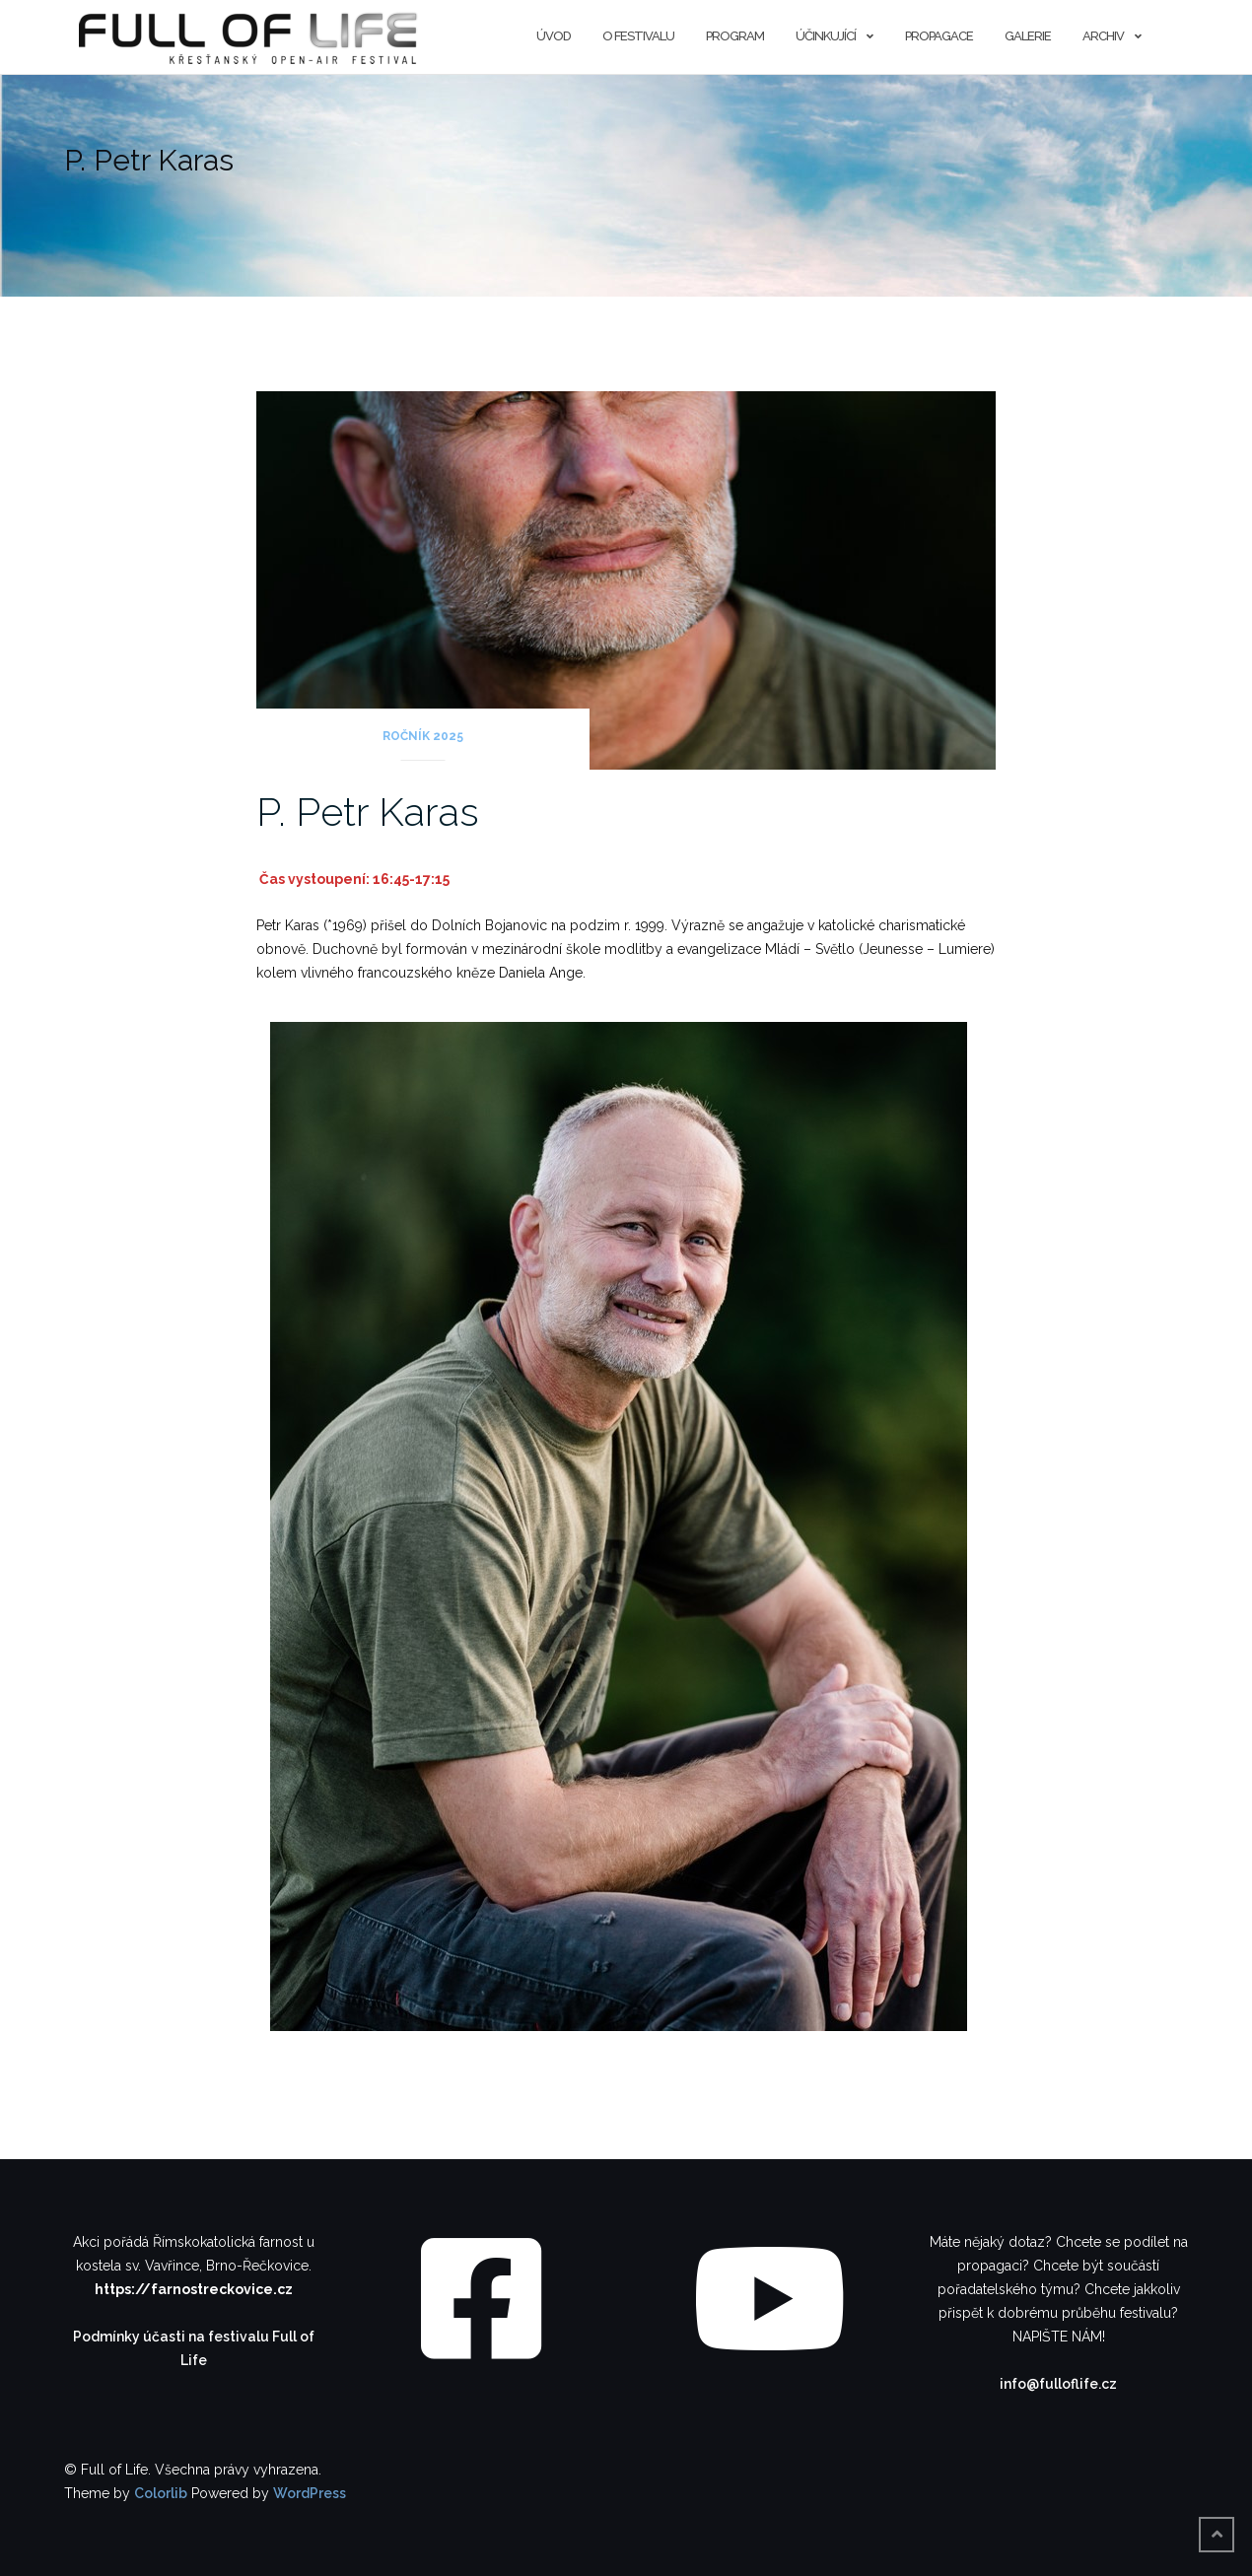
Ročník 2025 (423, 736)
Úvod (553, 36)
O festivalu (638, 36)
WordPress (309, 2493)
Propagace (939, 36)
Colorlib (160, 2493)
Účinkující (826, 36)
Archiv (1103, 36)
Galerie (1028, 36)
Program (735, 36)
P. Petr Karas (367, 811)
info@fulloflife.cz (1058, 2384)
